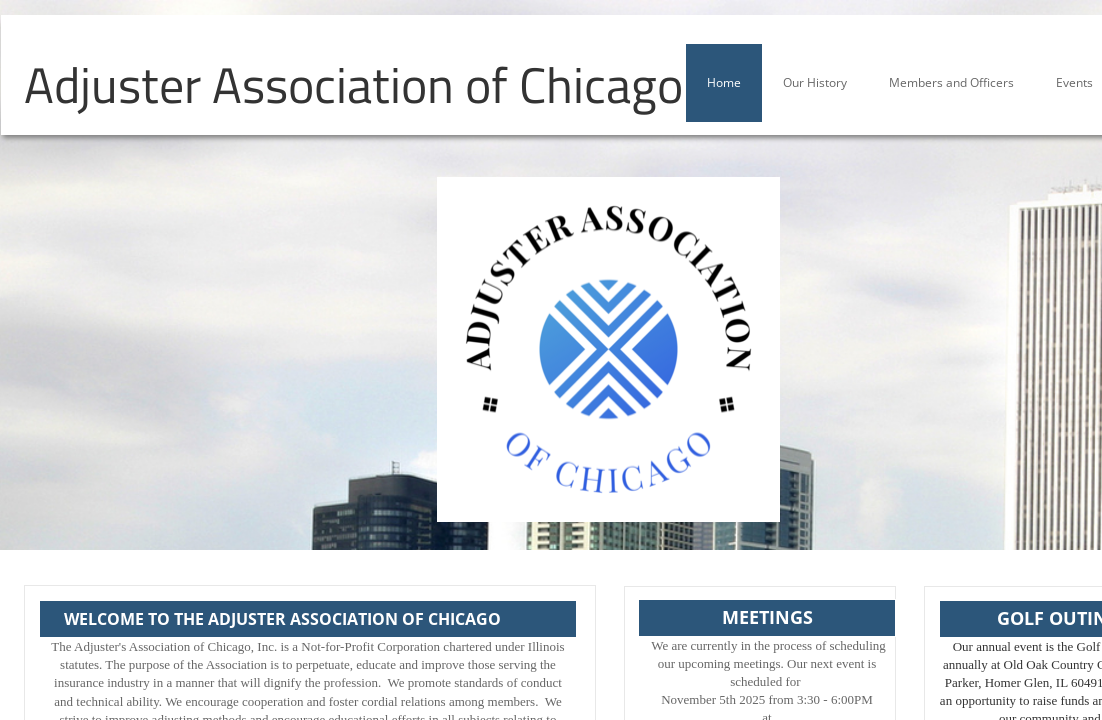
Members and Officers (951, 82)
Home (724, 82)
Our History (815, 82)
